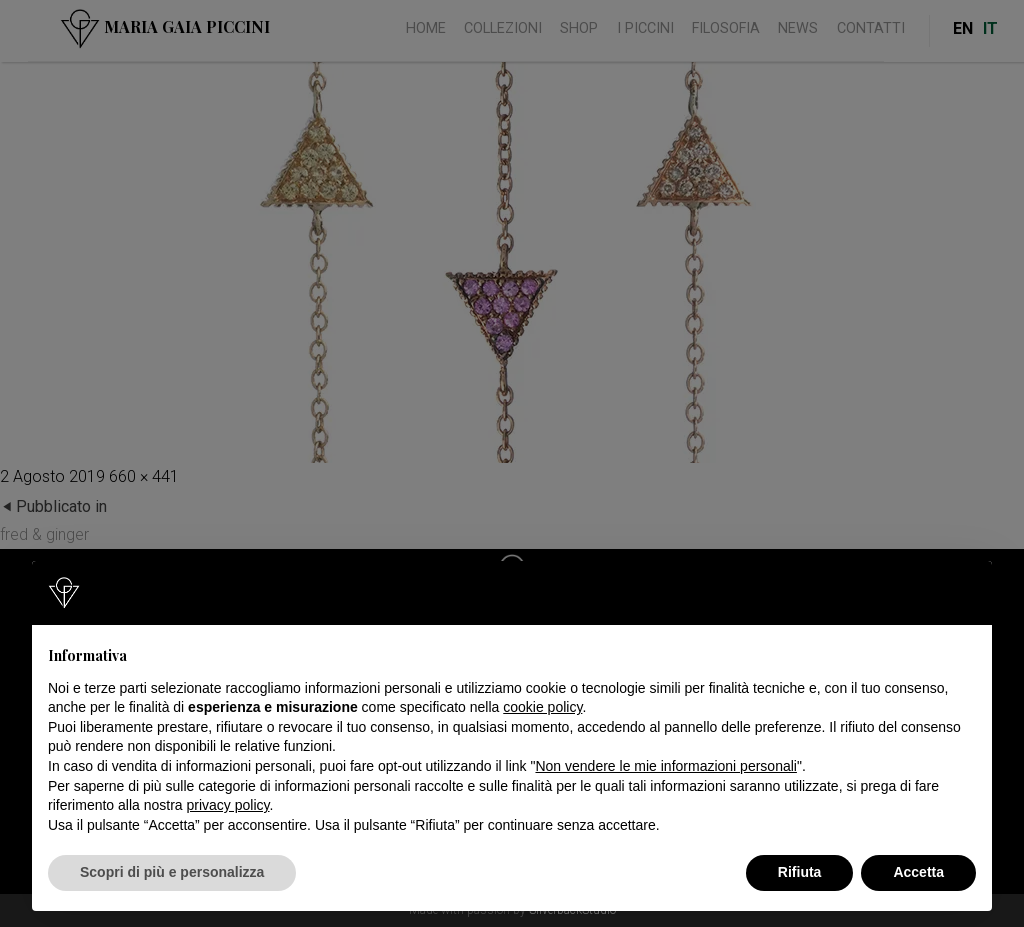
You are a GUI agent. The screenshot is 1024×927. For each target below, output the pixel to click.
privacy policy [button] (228, 805)
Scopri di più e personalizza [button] (172, 872)
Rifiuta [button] (800, 872)
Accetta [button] (918, 872)
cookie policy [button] (542, 707)
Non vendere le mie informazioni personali (665, 766)
